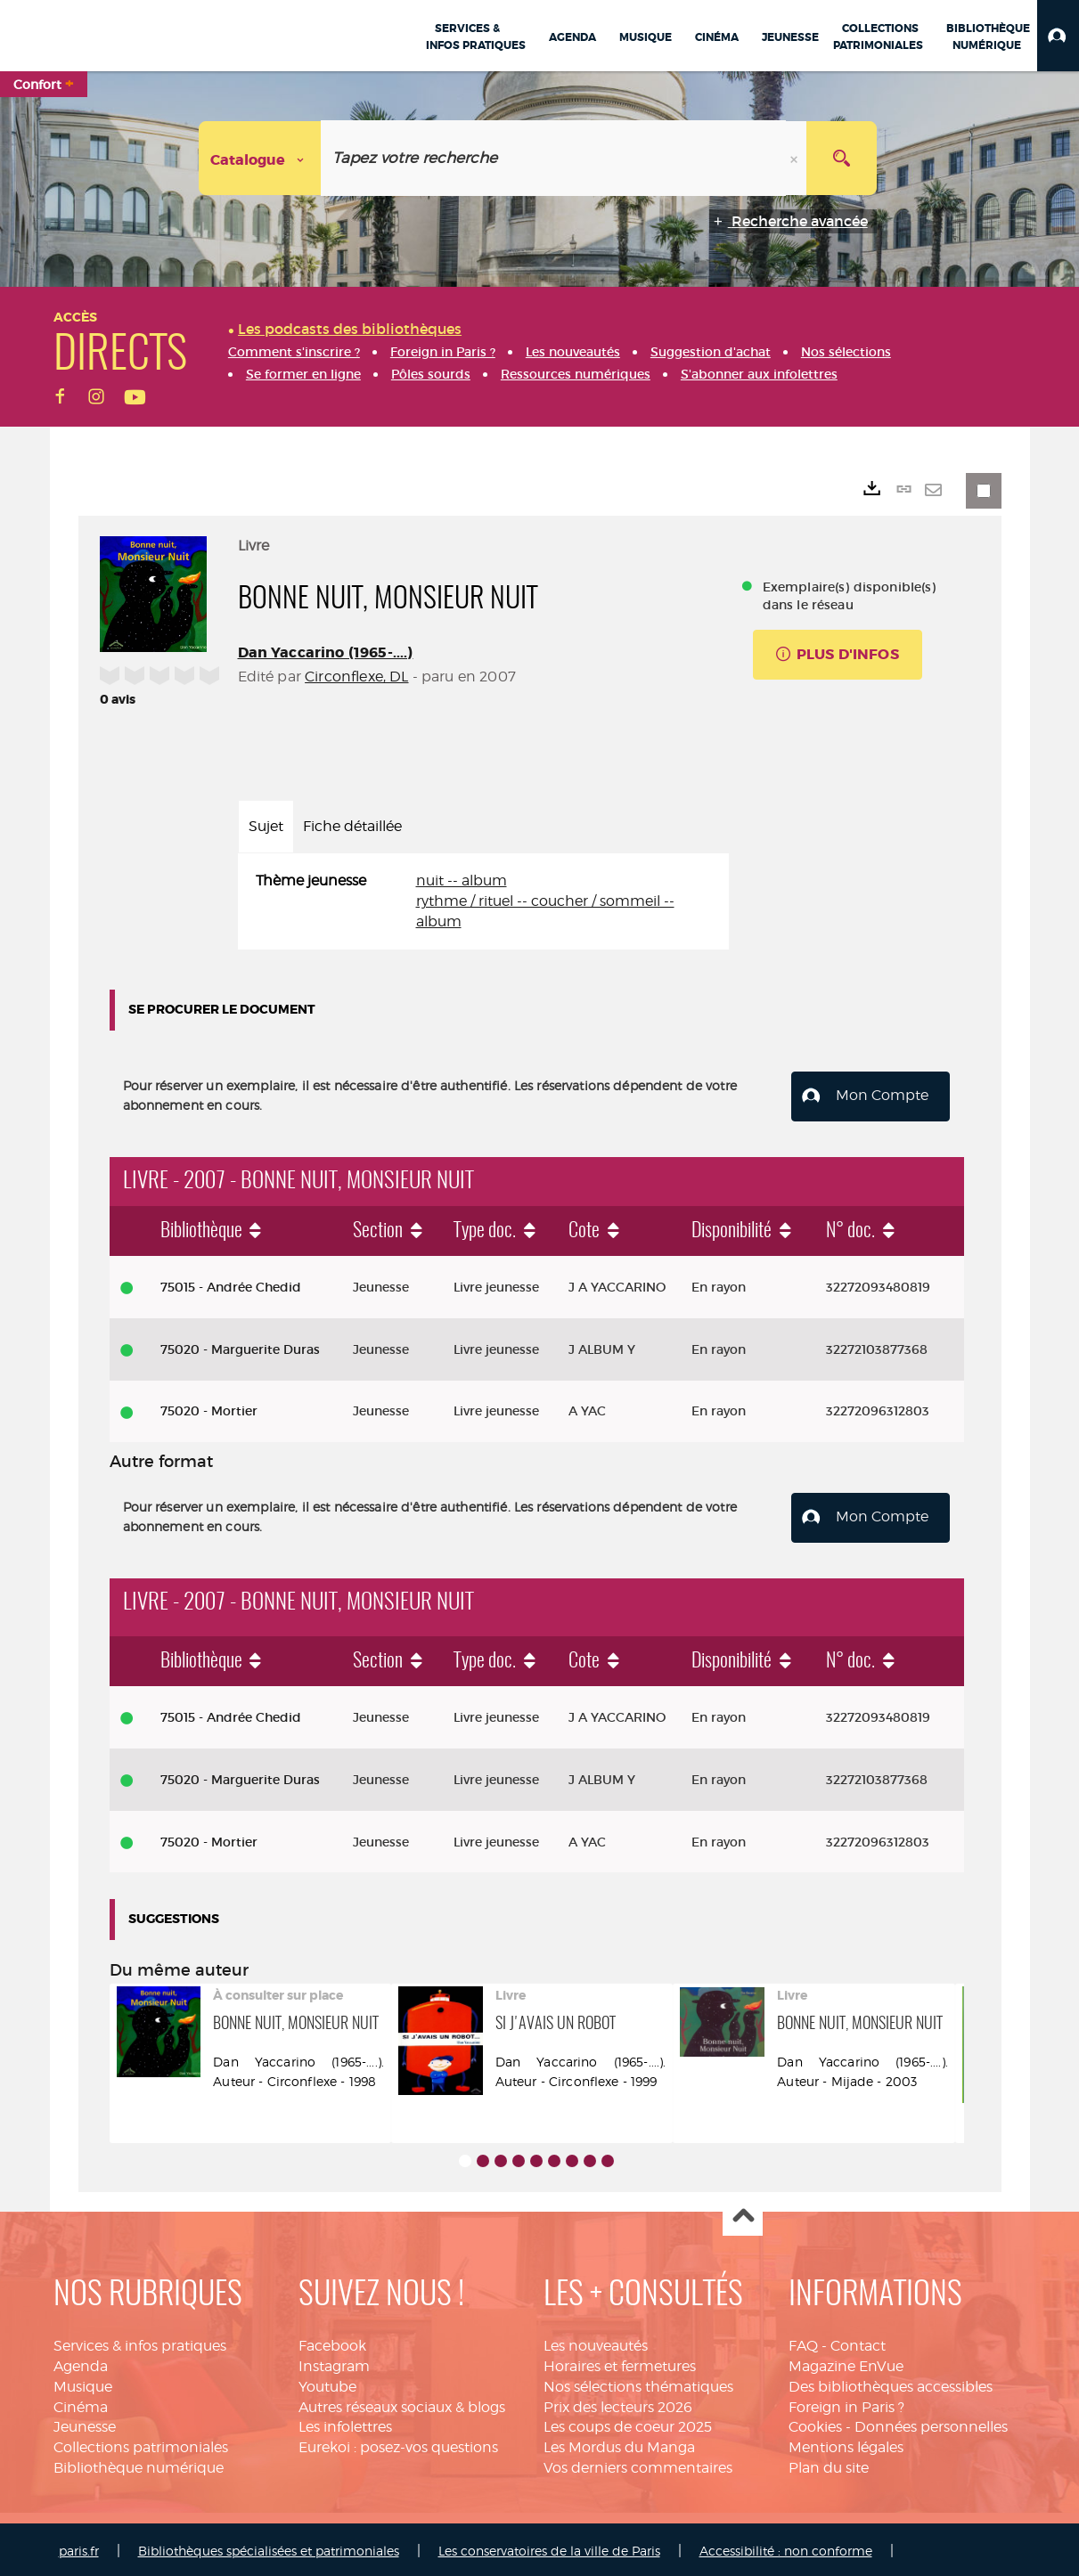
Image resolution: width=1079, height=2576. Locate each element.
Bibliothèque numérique (138, 2464)
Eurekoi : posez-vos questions (398, 2443)
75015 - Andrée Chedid (230, 1285)
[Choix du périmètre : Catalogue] (260, 158)
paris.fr (79, 2547)
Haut (743, 2213)
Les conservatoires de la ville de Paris (549, 2547)
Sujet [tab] (266, 826)
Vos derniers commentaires (638, 2464)
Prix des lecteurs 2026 (618, 2403)
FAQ (803, 2342)
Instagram (334, 2362)
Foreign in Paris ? (846, 2403)
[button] (1058, 35)
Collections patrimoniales (140, 2443)
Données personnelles (931, 2424)
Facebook (332, 2342)
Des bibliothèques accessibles (891, 2383)
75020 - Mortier (208, 1410)
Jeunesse (84, 2424)
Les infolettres (345, 2424)
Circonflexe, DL (356, 676)
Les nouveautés (596, 2342)
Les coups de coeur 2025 (628, 2424)
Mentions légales (846, 2443)
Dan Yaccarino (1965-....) (325, 652)
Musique (82, 2383)
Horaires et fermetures (620, 2362)
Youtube (327, 2383)
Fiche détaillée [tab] (352, 826)
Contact (858, 2342)
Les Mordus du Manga (619, 2443)
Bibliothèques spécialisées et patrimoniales (268, 2547)
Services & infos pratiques (139, 2342)
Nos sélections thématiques (638, 2383)
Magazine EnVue (846, 2362)
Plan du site (829, 2464)
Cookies (815, 2424)
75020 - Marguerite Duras (240, 1348)
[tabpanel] (483, 902)
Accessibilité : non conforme (785, 2547)
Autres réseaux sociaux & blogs (401, 2403)
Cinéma (80, 2403)
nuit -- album (461, 880)
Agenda (80, 2362)
